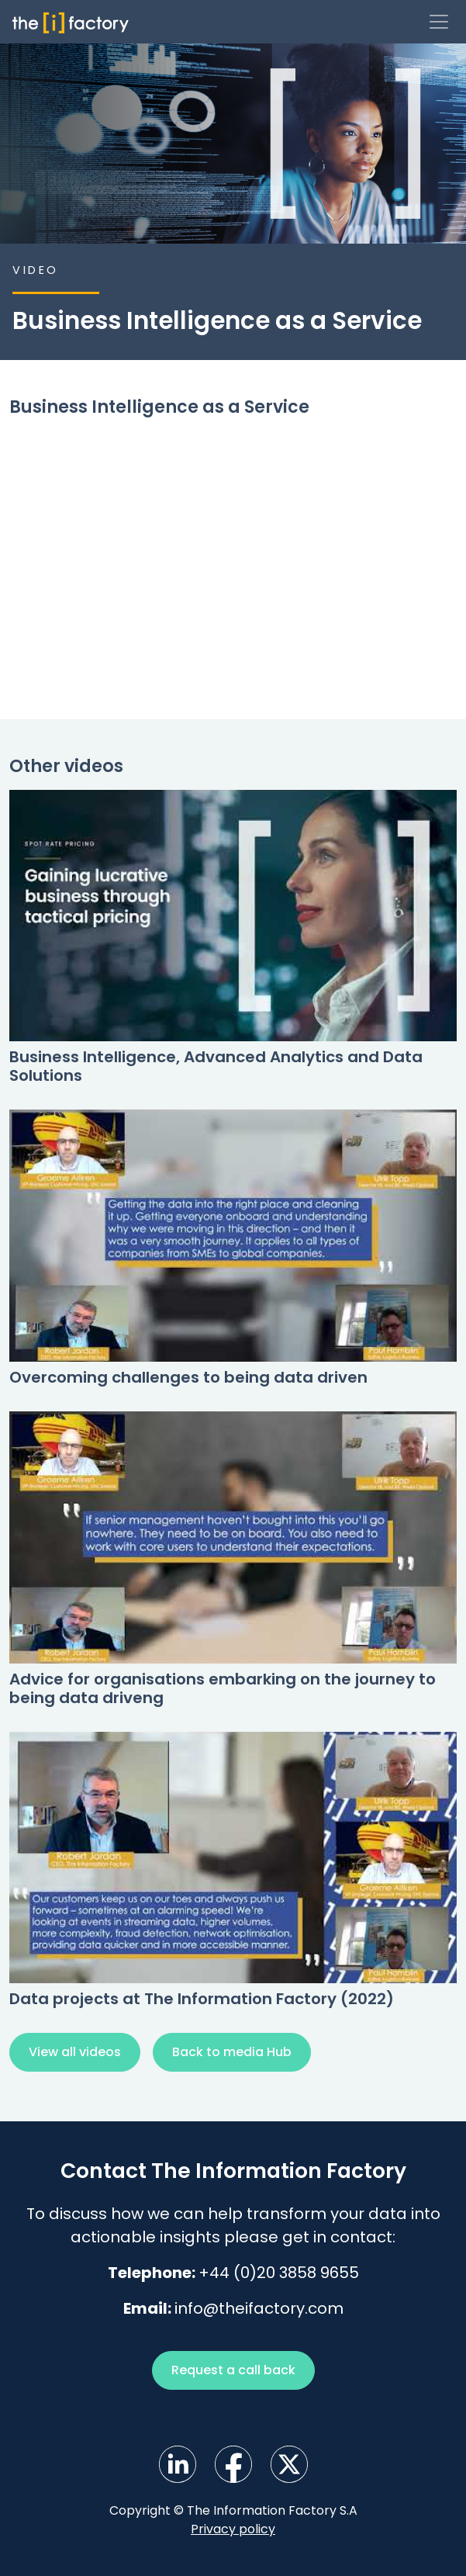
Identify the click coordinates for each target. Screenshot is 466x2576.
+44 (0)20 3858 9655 (278, 2272)
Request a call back (233, 2370)
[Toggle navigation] (439, 21)
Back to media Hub (232, 2052)
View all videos (75, 2052)
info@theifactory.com (258, 2308)
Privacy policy (233, 2529)
